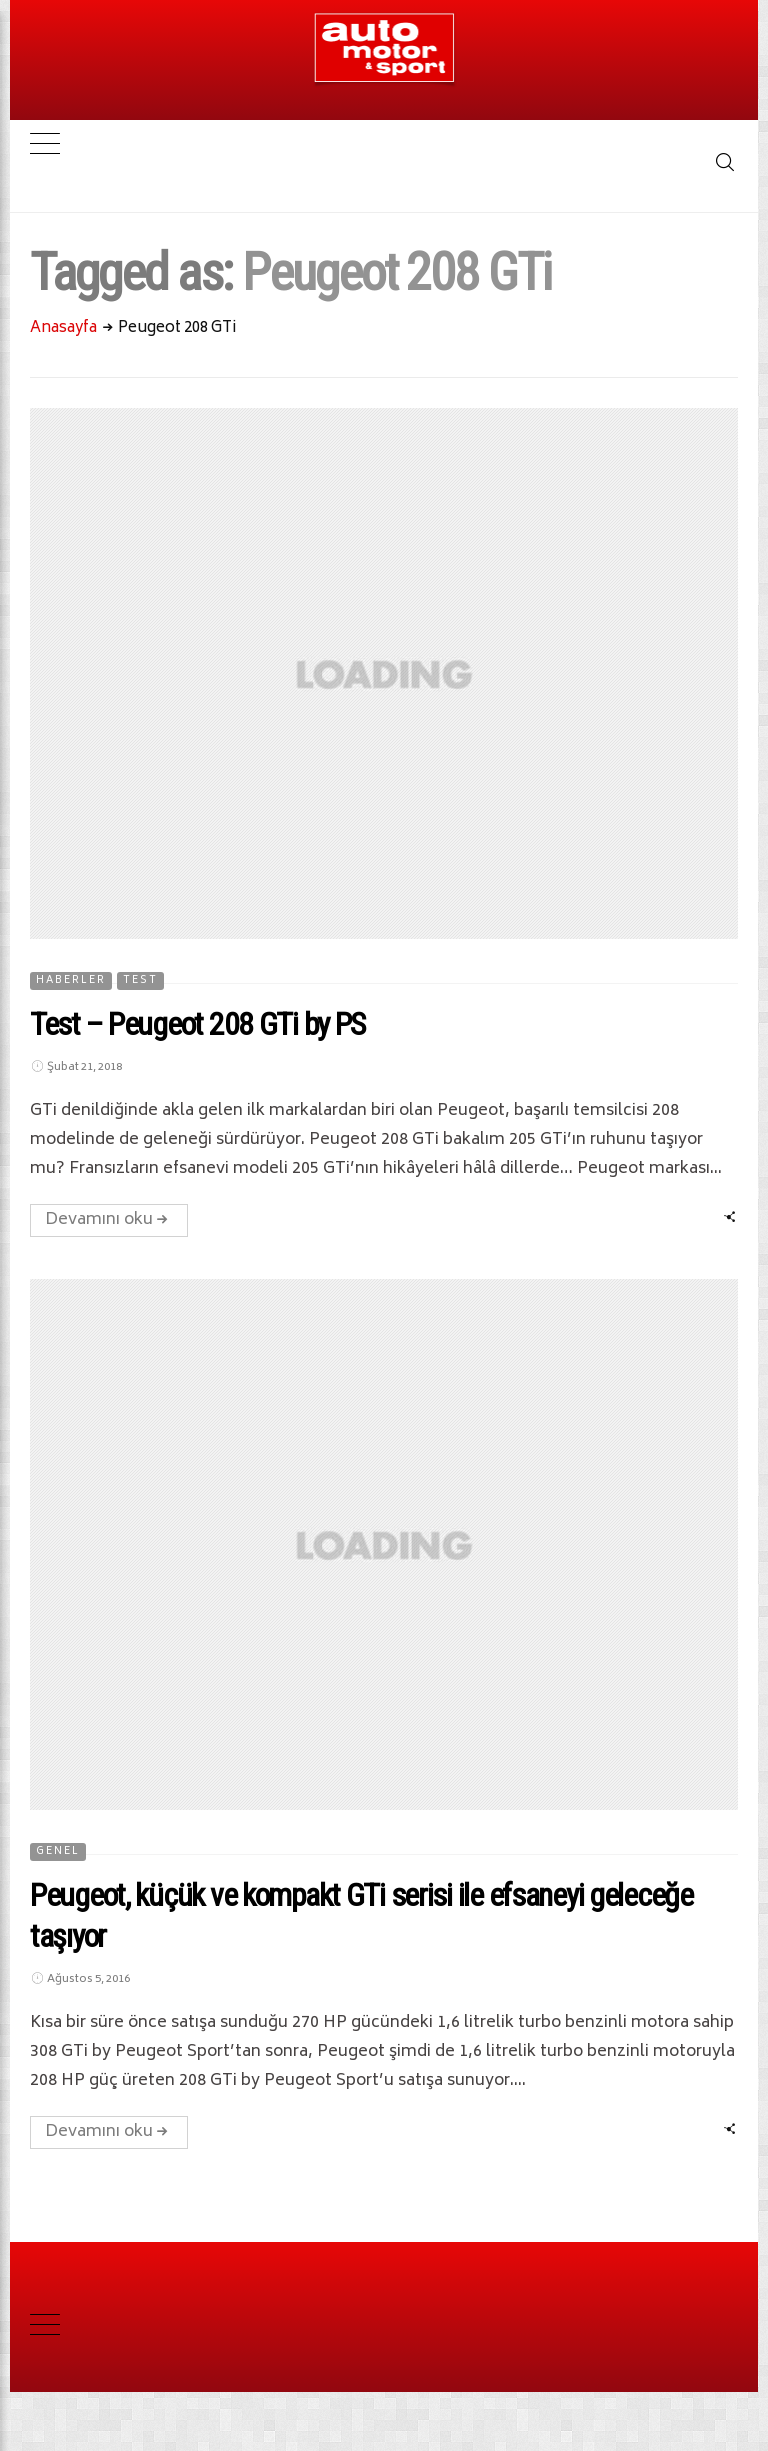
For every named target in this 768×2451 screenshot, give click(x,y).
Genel (58, 1852)
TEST (140, 981)
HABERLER (71, 981)
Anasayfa (63, 328)
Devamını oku (109, 1220)
